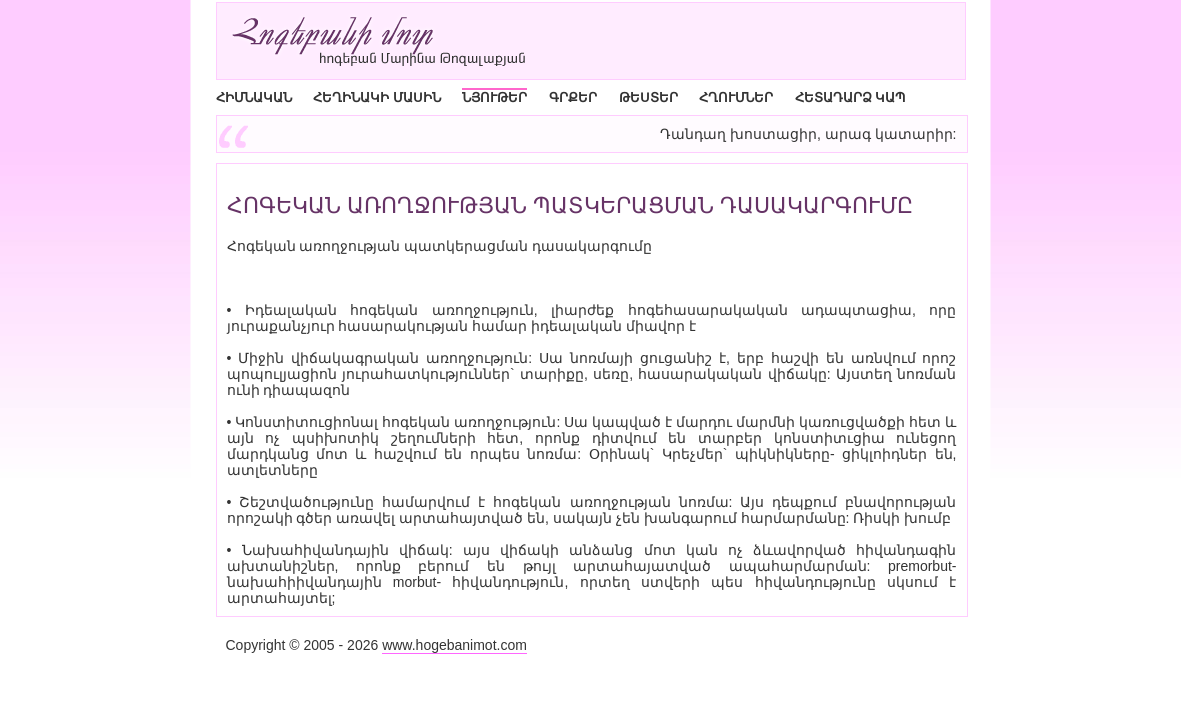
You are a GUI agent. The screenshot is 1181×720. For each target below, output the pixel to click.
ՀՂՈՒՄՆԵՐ (736, 97)
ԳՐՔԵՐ (573, 97)
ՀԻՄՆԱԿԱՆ (254, 97)
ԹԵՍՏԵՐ (648, 97)
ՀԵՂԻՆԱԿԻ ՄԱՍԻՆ (377, 97)
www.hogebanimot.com (454, 645)
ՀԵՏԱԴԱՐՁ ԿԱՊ (850, 97)
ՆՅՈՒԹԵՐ (494, 97)
